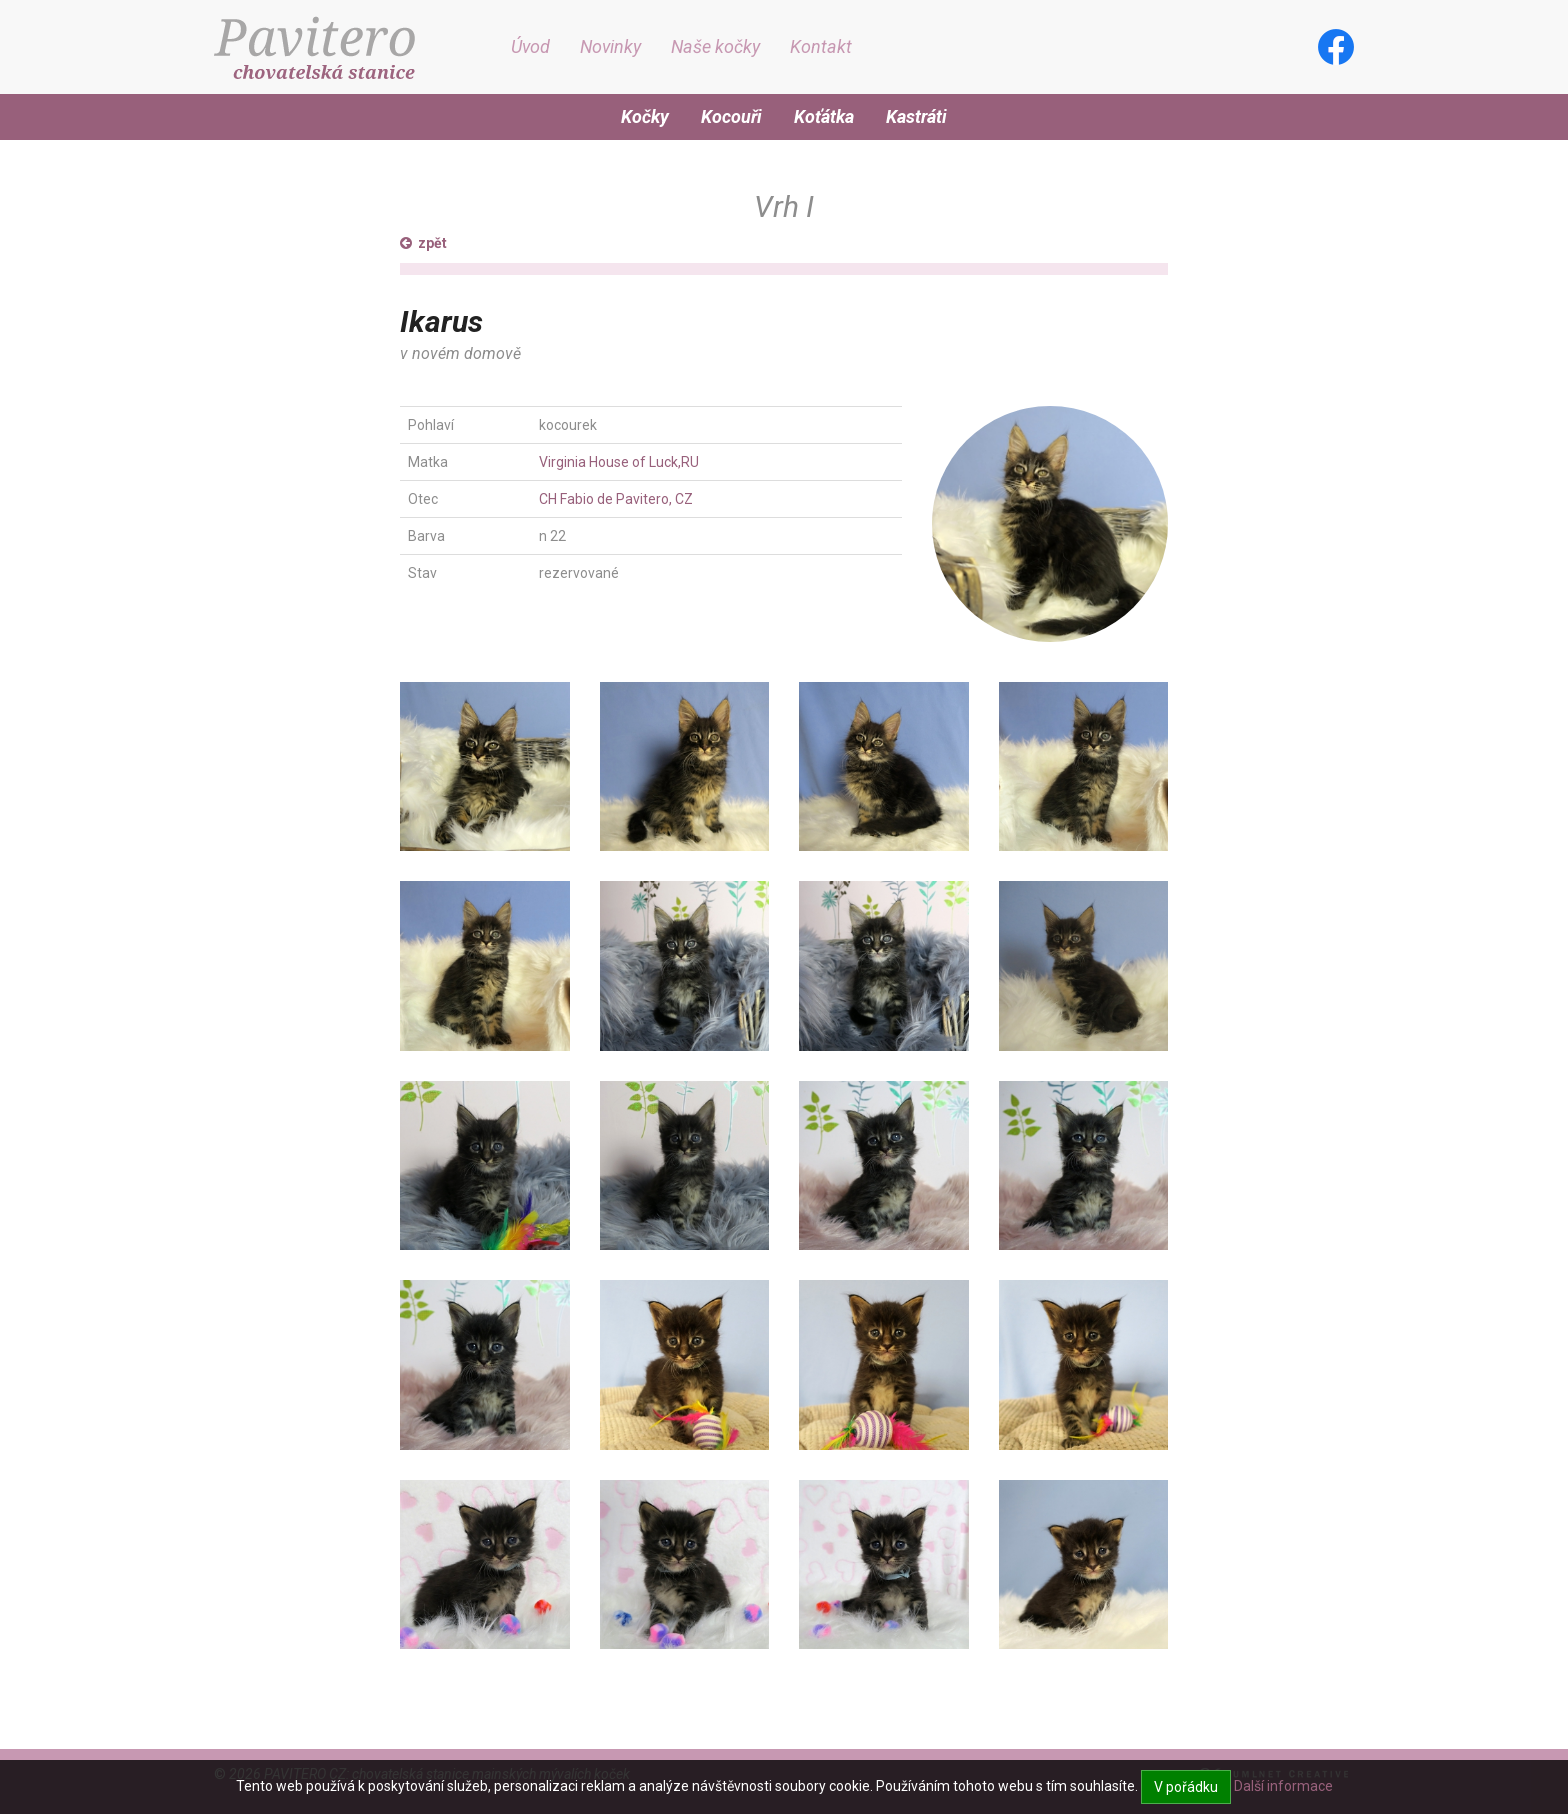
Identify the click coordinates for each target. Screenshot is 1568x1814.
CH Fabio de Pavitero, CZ (616, 499)
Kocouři (731, 116)
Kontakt (821, 46)
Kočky (645, 116)
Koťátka (824, 116)
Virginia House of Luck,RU (619, 462)
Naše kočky (715, 46)
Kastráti (916, 116)
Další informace (1283, 1786)
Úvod (530, 46)
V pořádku (1186, 1787)
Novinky (610, 46)
